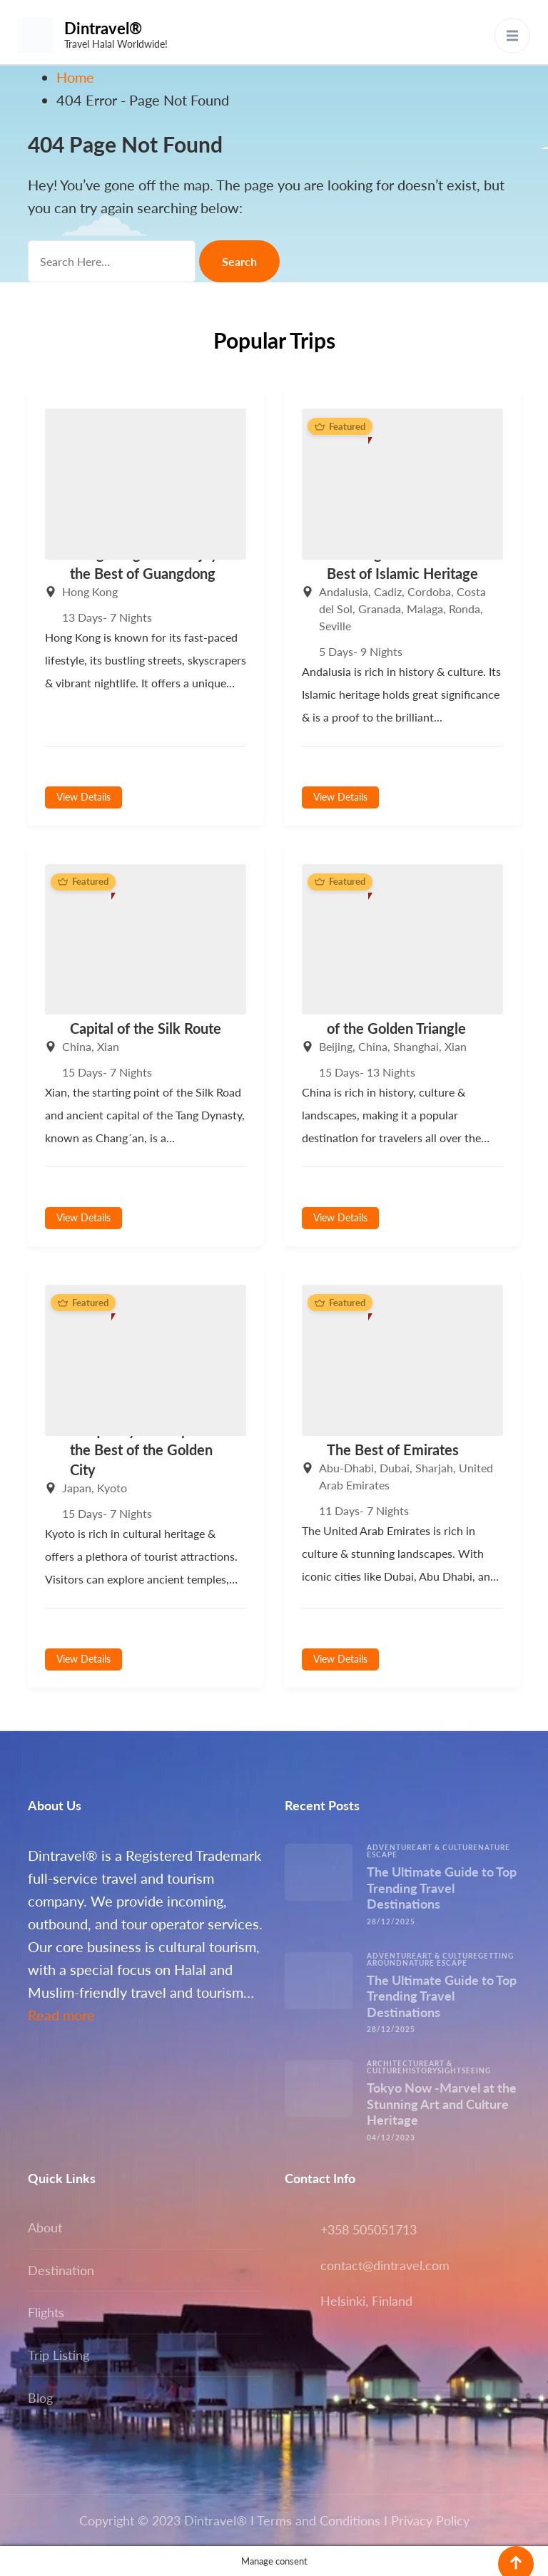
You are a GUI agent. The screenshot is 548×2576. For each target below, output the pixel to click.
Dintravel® (103, 28)
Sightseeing (464, 2070)
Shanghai (416, 1046)
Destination (61, 2270)
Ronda (464, 608)
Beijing (335, 1046)
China (76, 1046)
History (419, 2070)
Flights (46, 2312)
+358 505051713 (368, 2229)
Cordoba (429, 591)
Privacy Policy (430, 2520)
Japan (76, 1487)
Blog (40, 2398)
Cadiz (388, 591)
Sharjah (434, 1467)
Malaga (425, 608)
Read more (61, 2014)
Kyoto (112, 1487)
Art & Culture (447, 1847)
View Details (83, 797)
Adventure (392, 1847)
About (45, 2227)
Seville (335, 625)
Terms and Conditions (318, 2520)
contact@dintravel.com (385, 2265)
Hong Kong (90, 591)
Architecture (398, 2063)
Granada (379, 608)
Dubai (395, 1467)
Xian (108, 1046)
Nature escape (434, 1963)
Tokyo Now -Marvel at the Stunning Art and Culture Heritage (442, 2104)
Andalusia (343, 591)
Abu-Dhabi (346, 1467)
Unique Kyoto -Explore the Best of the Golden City (141, 1449)
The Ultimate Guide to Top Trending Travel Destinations (442, 1888)
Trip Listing (58, 2355)
